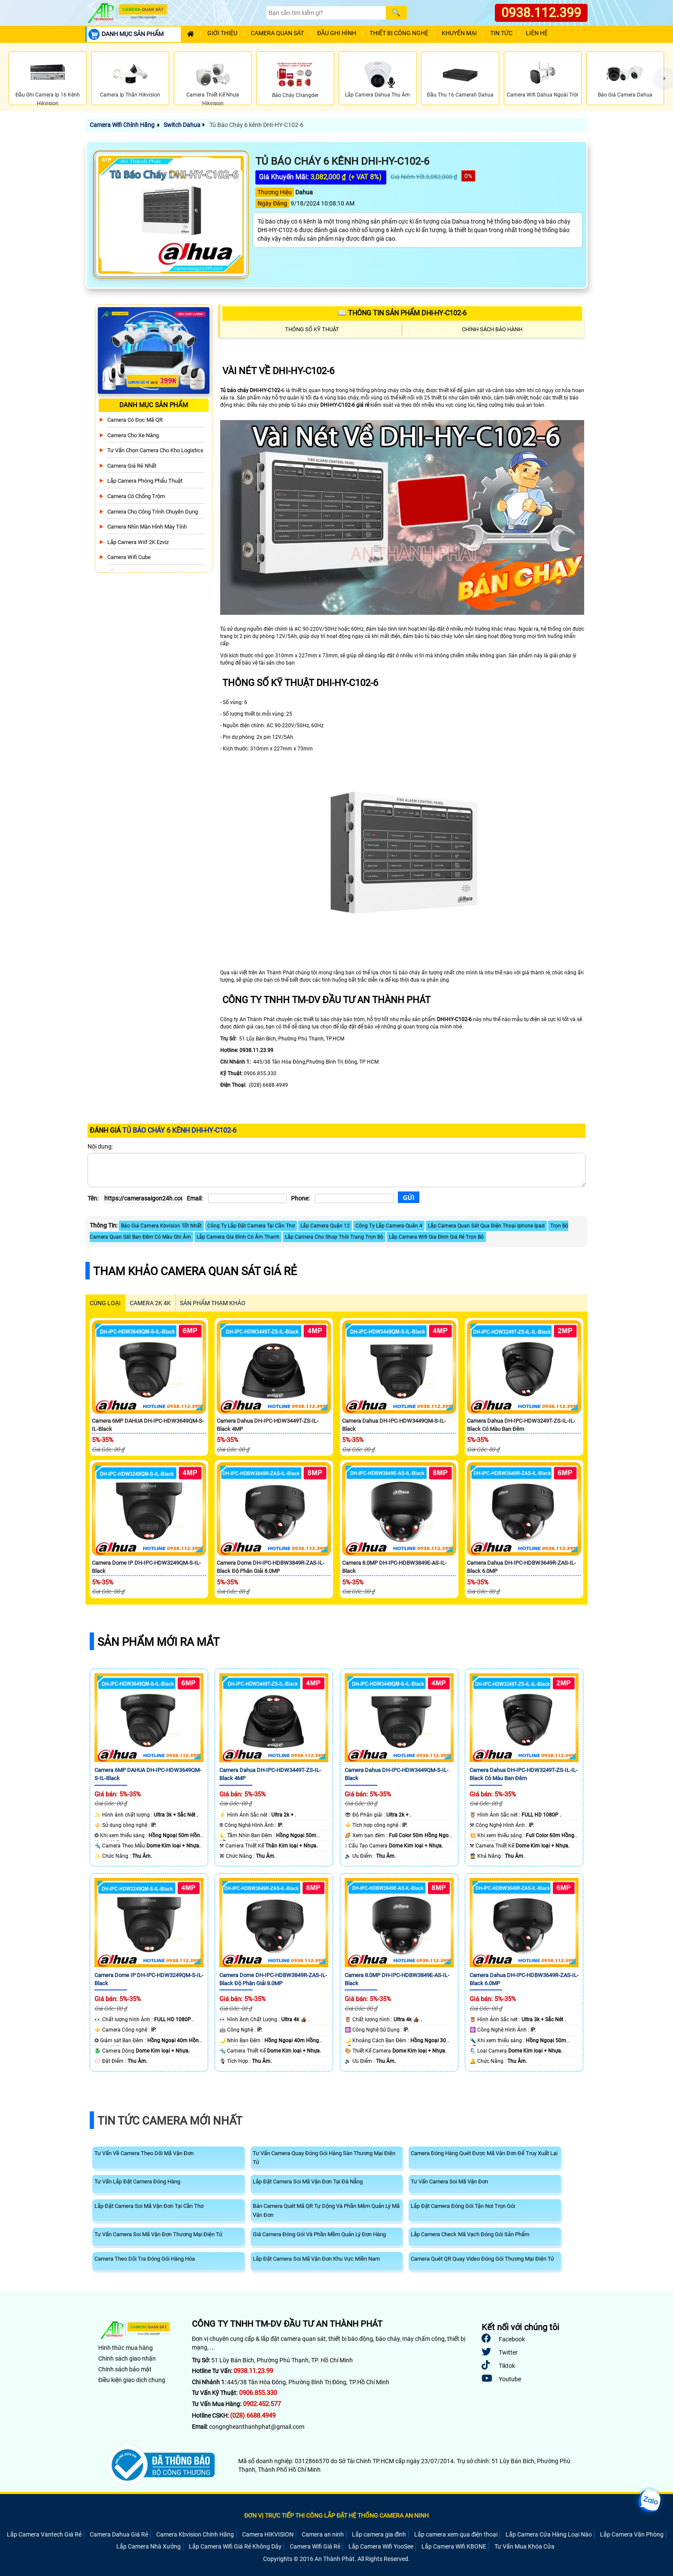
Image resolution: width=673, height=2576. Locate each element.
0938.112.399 (541, 12)
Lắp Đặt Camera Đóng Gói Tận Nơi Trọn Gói (463, 2206)
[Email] (247, 1198)
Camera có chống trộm (136, 496)
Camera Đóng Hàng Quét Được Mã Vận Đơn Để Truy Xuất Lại (484, 2153)
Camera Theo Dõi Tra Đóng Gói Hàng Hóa (144, 2259)
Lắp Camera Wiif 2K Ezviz (138, 542)
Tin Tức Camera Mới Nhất (170, 2120)
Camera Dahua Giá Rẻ (119, 2534)
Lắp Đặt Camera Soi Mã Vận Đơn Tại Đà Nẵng (308, 2181)
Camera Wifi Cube (129, 557)
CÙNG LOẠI (105, 1303)
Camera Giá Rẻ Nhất (131, 466)
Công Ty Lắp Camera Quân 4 (388, 1226)
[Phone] (354, 1198)
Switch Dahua (182, 124)
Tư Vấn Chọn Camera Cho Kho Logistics (155, 450)
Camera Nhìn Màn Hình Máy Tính (147, 526)
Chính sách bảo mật (125, 2369)
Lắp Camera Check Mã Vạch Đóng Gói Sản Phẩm (470, 2234)
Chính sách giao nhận (127, 2358)
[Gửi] (408, 1197)
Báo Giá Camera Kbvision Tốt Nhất (161, 1226)
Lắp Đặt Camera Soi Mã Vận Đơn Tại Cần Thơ (148, 2206)
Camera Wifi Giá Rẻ (315, 2546)
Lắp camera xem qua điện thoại (455, 2534)
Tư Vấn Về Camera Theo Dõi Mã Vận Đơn (144, 2153)
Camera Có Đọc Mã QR (135, 420)
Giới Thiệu (222, 33)
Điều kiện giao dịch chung (131, 2379)
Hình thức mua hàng (125, 2347)
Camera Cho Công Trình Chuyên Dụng (152, 511)
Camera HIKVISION (268, 2534)
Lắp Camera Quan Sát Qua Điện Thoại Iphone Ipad (486, 1226)
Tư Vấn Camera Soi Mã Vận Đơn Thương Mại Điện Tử (158, 2234)
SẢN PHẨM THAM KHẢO (213, 1303)
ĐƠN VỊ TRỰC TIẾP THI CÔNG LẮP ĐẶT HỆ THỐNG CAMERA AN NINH (336, 2515)
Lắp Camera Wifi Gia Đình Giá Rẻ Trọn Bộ (436, 1237)
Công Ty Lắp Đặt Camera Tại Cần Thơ (251, 1226)
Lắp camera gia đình (379, 2534)
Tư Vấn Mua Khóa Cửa (524, 2546)
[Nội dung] (336, 1170)
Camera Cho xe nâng (133, 435)
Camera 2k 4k (150, 1303)
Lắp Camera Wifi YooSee (381, 2546)
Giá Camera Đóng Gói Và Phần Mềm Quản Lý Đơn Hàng (319, 2234)
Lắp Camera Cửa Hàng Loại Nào (549, 2534)
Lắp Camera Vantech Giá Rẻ (44, 2534)
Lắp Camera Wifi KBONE (453, 2546)
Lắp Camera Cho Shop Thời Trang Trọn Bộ (334, 1237)
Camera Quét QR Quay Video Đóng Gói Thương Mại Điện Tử (482, 2259)
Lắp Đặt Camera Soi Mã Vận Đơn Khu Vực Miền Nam (316, 2259)
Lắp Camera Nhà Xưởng (148, 2546)
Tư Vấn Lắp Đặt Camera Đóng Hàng (137, 2181)
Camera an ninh (323, 2534)
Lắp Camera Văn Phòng (632, 2534)
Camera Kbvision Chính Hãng (195, 2534)
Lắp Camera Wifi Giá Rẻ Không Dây (235, 2546)
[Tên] (143, 1198)
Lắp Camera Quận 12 (325, 1226)
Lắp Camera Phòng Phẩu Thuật (144, 481)
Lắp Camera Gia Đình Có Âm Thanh (238, 1237)
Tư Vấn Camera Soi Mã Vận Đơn (449, 2181)
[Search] (325, 13)
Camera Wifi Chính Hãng (122, 124)
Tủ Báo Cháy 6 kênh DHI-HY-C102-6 (255, 124)
